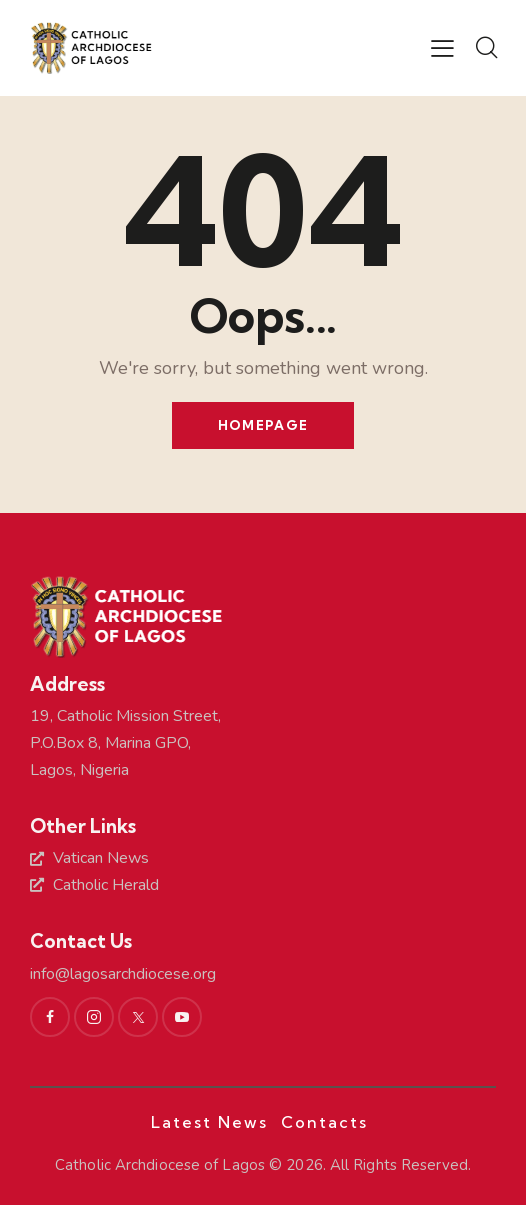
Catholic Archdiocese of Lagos (160, 1165)
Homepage (263, 425)
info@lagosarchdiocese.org (123, 974)
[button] (442, 49)
